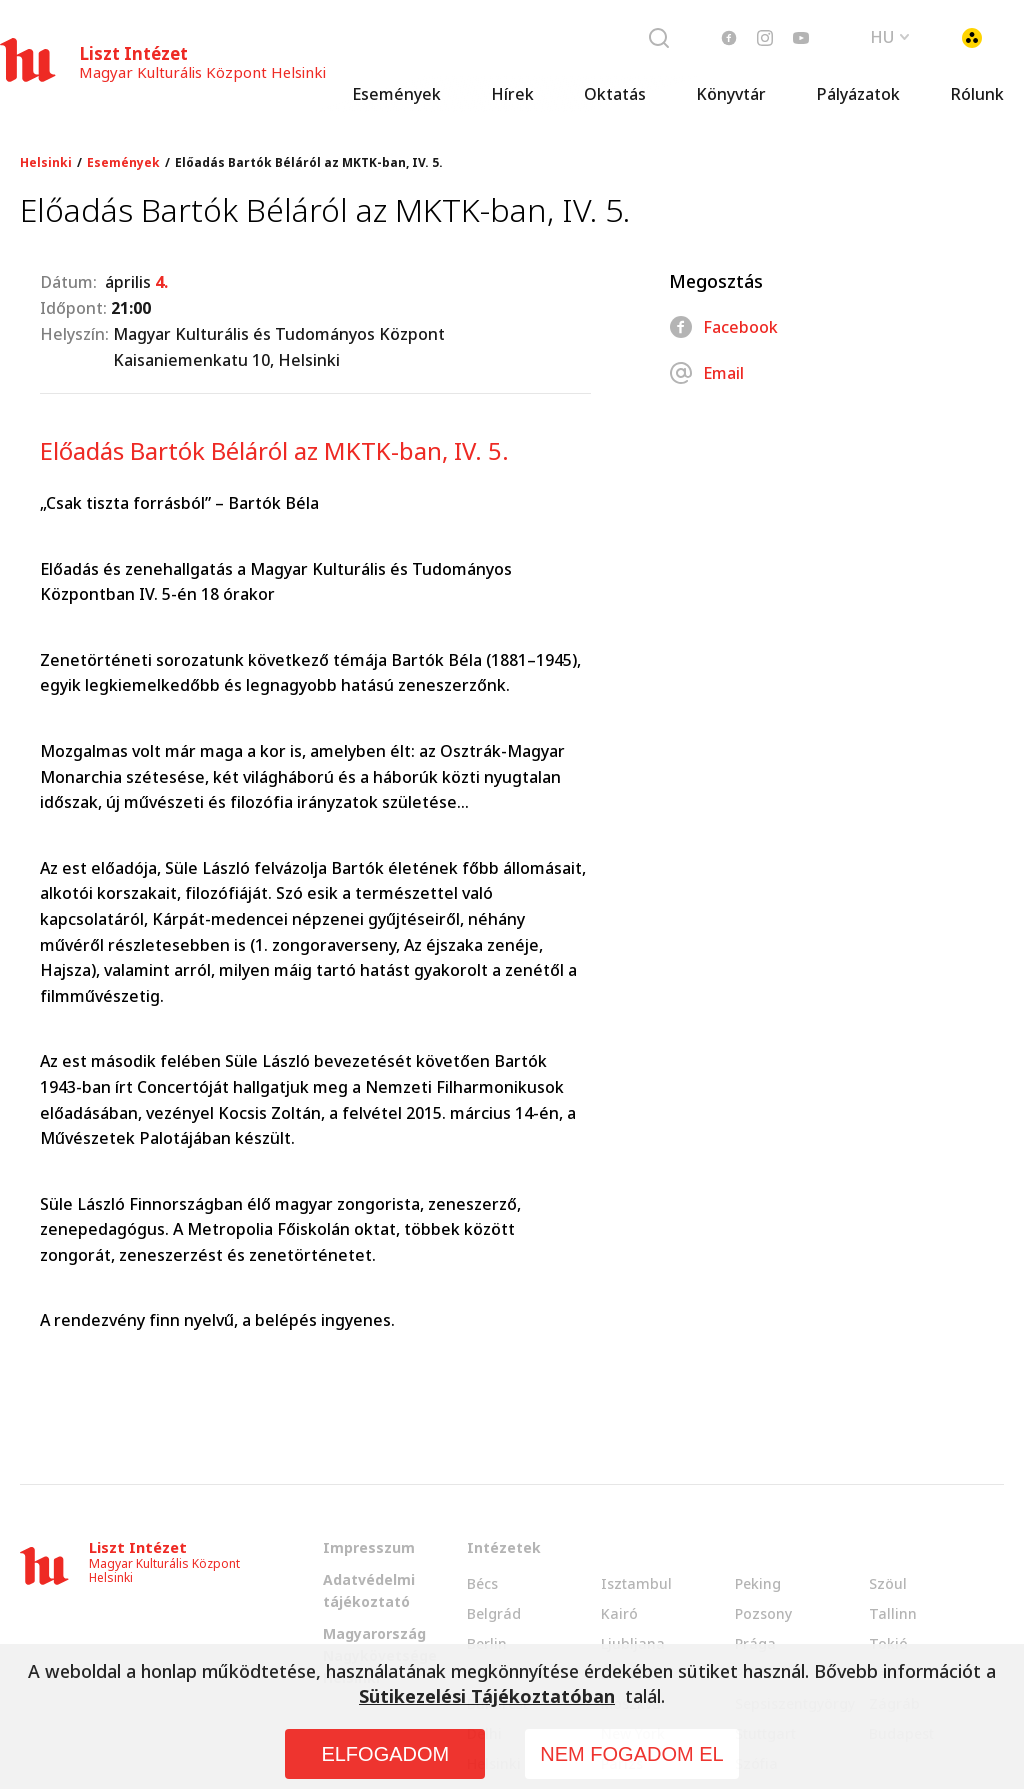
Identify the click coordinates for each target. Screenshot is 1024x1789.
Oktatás (615, 95)
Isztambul (636, 1583)
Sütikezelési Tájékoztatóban (487, 1696)
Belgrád (494, 1613)
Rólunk (977, 95)
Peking (758, 1583)
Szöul (888, 1583)
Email (706, 373)
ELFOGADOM (385, 1754)
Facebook (723, 327)
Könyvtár (731, 95)
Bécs (482, 1583)
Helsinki (46, 163)
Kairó (619, 1613)
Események (396, 95)
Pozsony (763, 1613)
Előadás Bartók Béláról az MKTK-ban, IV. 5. (309, 163)
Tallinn (893, 1613)
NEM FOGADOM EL (631, 1754)
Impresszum (369, 1547)
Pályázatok (858, 95)
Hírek (512, 95)
